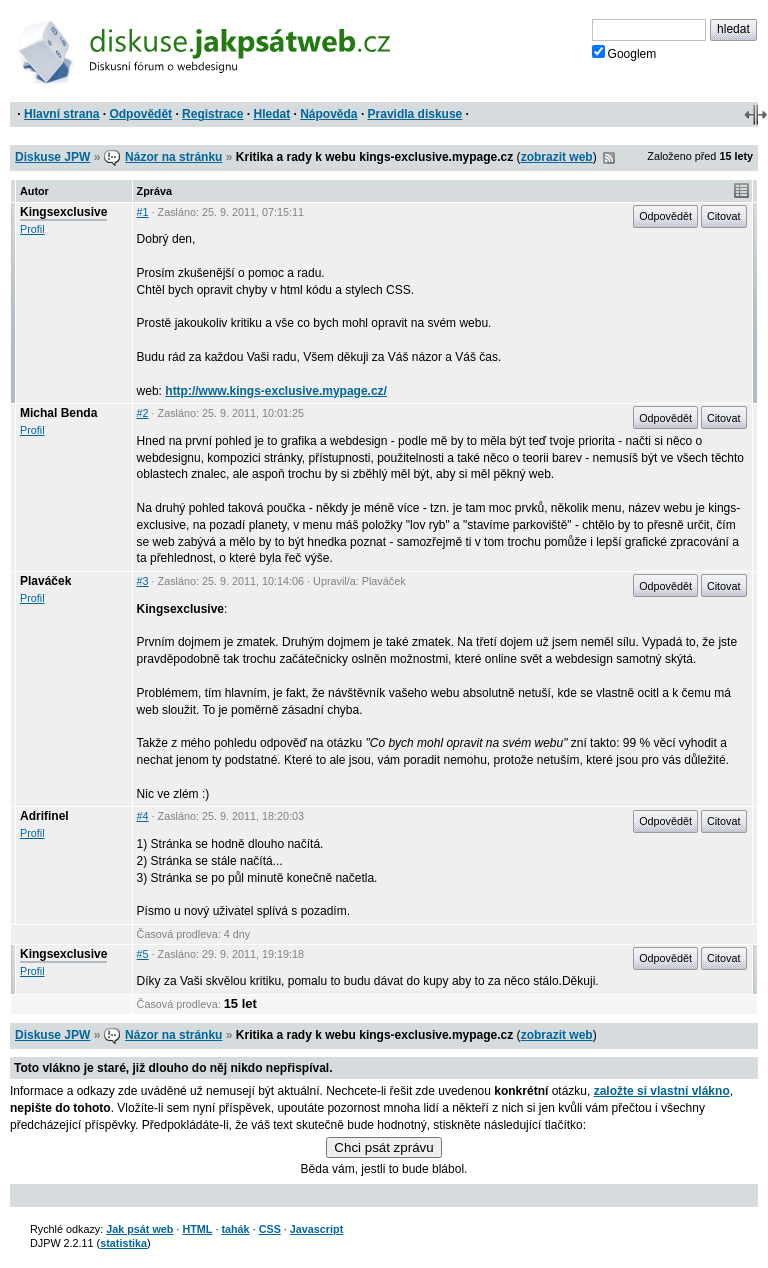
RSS (609, 158)
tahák (235, 1229)
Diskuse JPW (52, 157)
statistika (123, 1243)
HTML (197, 1229)
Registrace (212, 114)
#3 (143, 581)
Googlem (624, 53)
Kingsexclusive (63, 212)
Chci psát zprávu (383, 1147)
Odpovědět (140, 114)
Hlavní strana (61, 114)
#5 (143, 954)
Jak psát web (139, 1229)
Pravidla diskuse (415, 114)
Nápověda (328, 114)
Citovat (724, 216)
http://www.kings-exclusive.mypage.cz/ (276, 391)
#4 (143, 816)
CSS (270, 1229)
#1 (143, 212)
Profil (32, 229)
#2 (143, 413)
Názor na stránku (173, 157)
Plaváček (45, 581)
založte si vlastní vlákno (662, 1091)
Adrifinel (44, 816)
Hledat (271, 114)
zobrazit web (557, 157)
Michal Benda (58, 413)
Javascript (316, 1229)
